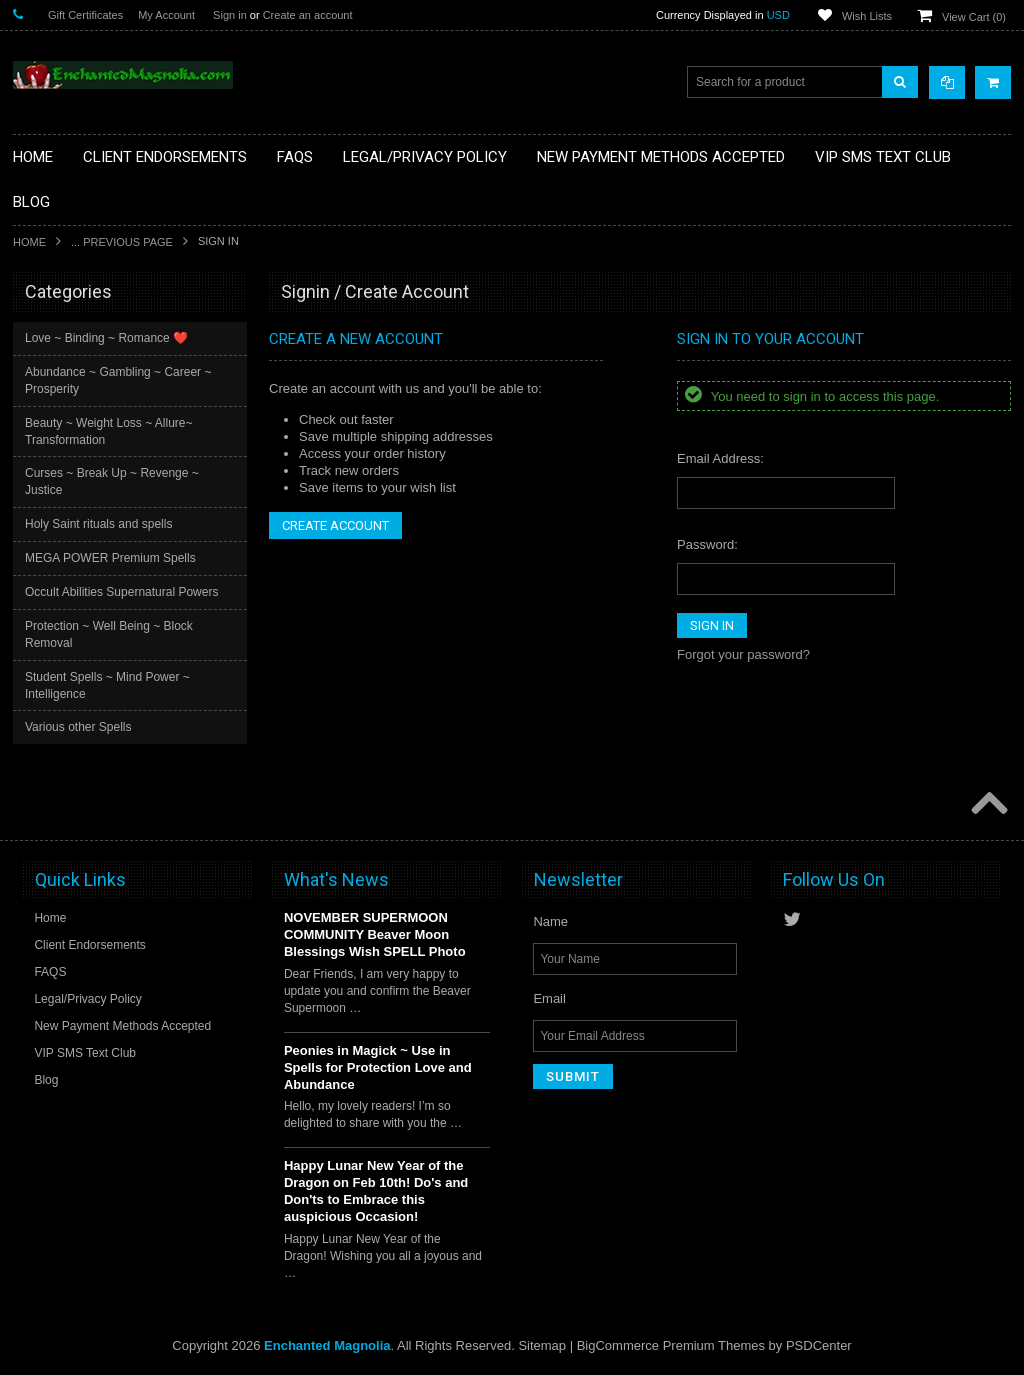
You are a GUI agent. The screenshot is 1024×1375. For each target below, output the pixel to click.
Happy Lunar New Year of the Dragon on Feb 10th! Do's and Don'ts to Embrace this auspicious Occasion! (376, 1191)
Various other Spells (78, 727)
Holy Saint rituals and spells (98, 524)
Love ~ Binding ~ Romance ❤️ (106, 338)
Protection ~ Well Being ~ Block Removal (109, 634)
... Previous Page (122, 242)
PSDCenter (819, 1345)
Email (549, 998)
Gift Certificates (85, 15)
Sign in (230, 15)
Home (29, 242)
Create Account (335, 525)
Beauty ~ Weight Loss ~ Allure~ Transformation (109, 431)
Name (550, 921)
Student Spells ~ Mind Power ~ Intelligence (107, 685)
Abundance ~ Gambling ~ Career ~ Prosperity (118, 380)
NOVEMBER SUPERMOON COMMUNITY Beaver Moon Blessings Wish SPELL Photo (375, 934)
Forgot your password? (743, 654)
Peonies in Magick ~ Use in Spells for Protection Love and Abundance (378, 1067)
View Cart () (974, 17)
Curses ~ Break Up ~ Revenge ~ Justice (112, 481)
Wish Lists (867, 16)
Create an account (308, 15)
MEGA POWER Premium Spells (110, 558)
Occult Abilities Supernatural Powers (121, 592)
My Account (166, 15)
